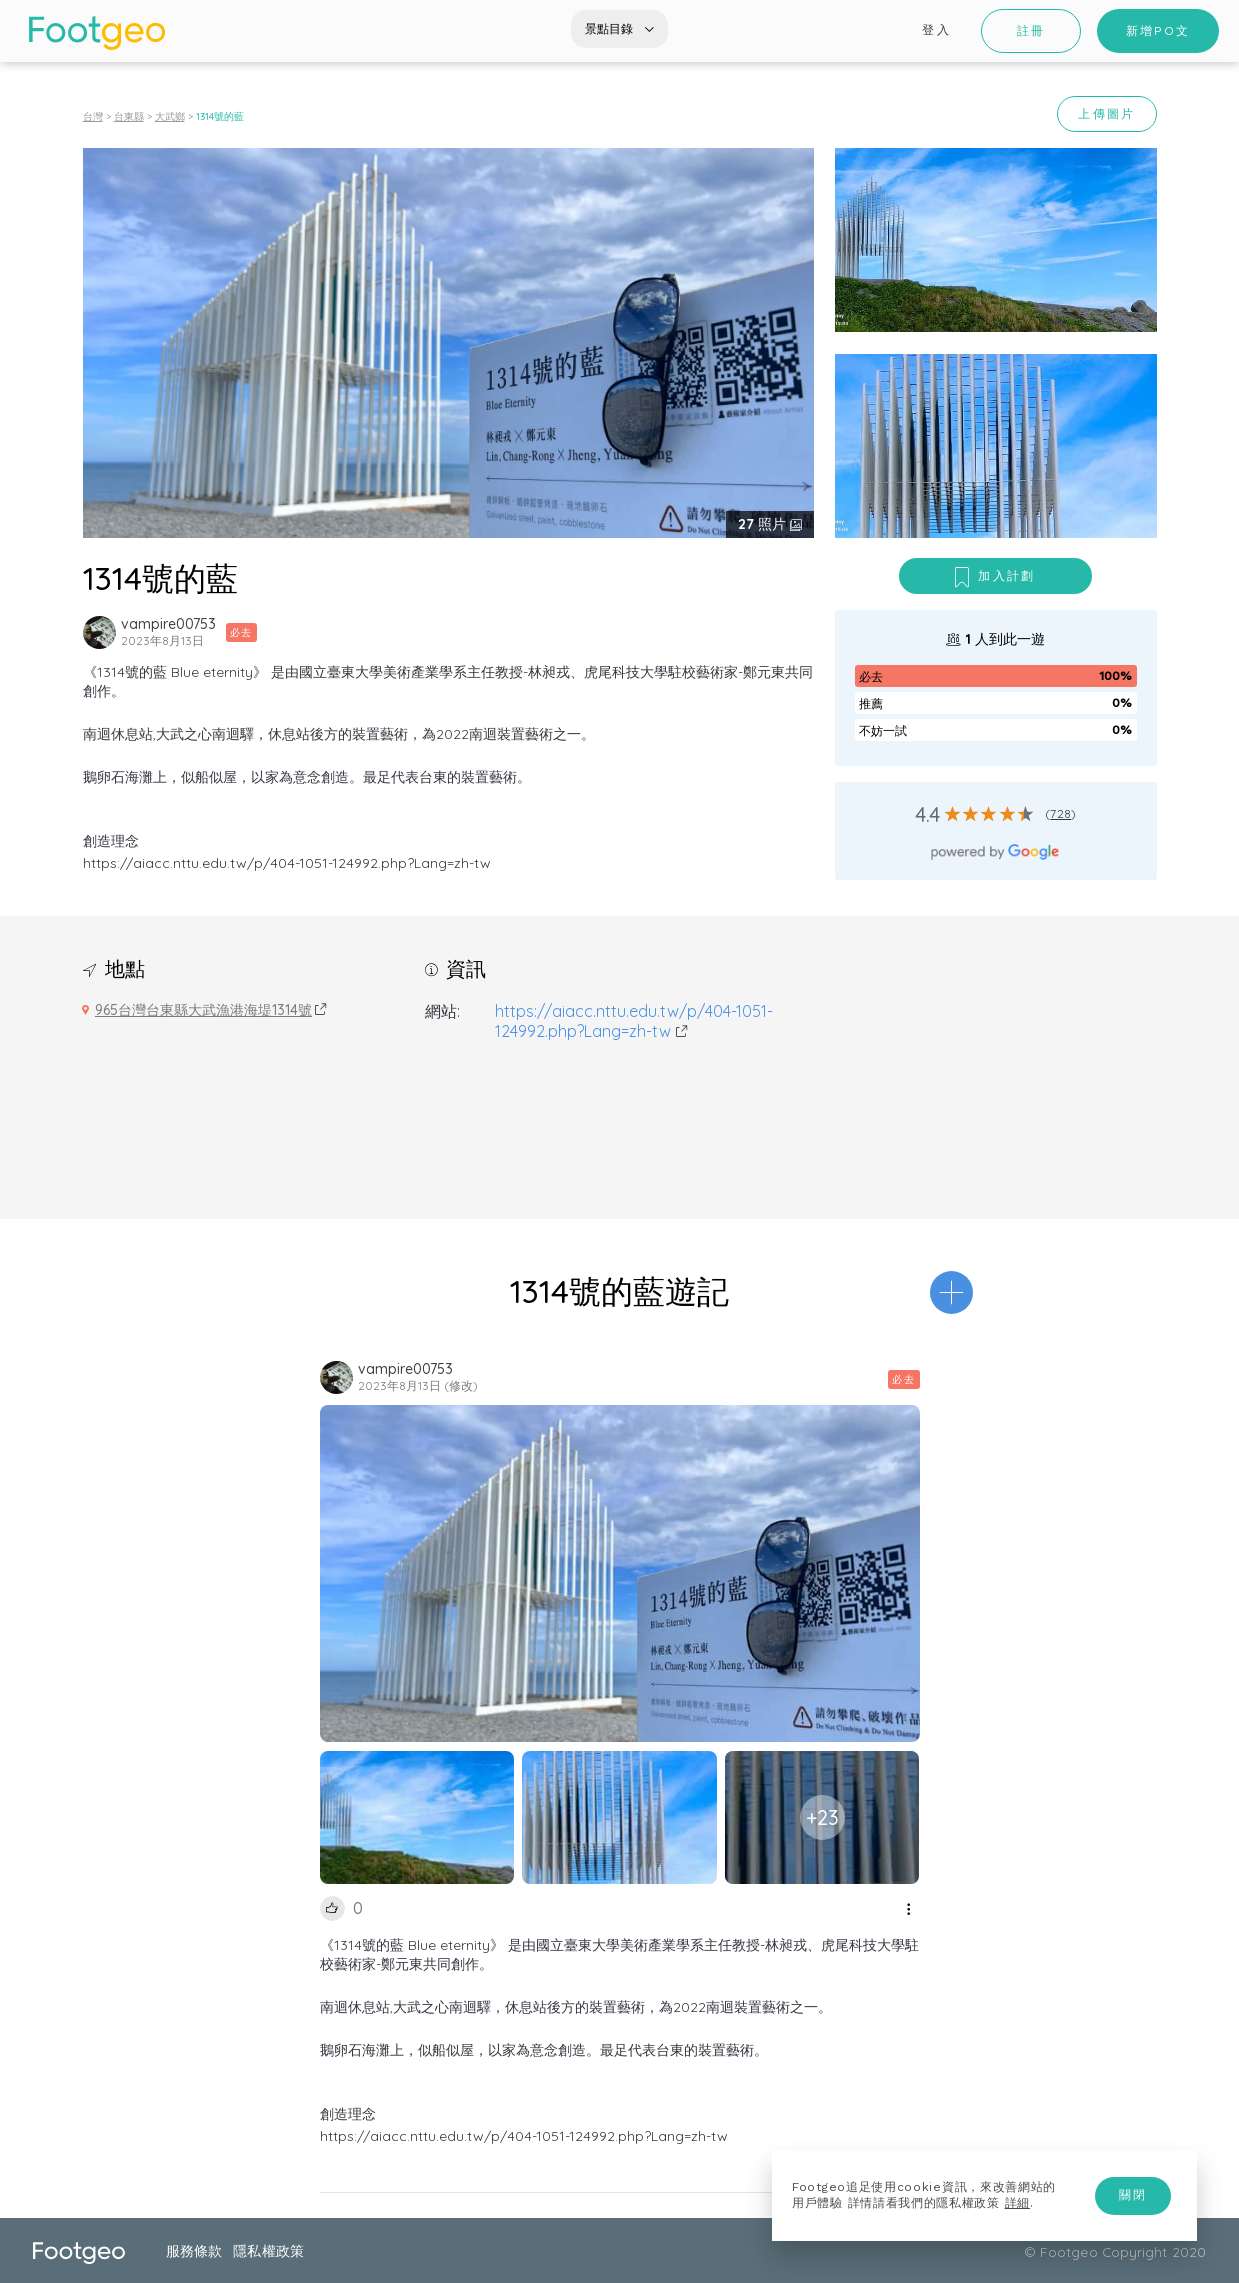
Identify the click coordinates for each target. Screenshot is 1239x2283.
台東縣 (129, 116)
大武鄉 (170, 116)
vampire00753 (168, 624)
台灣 (93, 116)
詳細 (1017, 2203)
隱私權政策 (268, 2250)
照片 (764, 524)
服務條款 (194, 2250)
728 (1060, 813)
